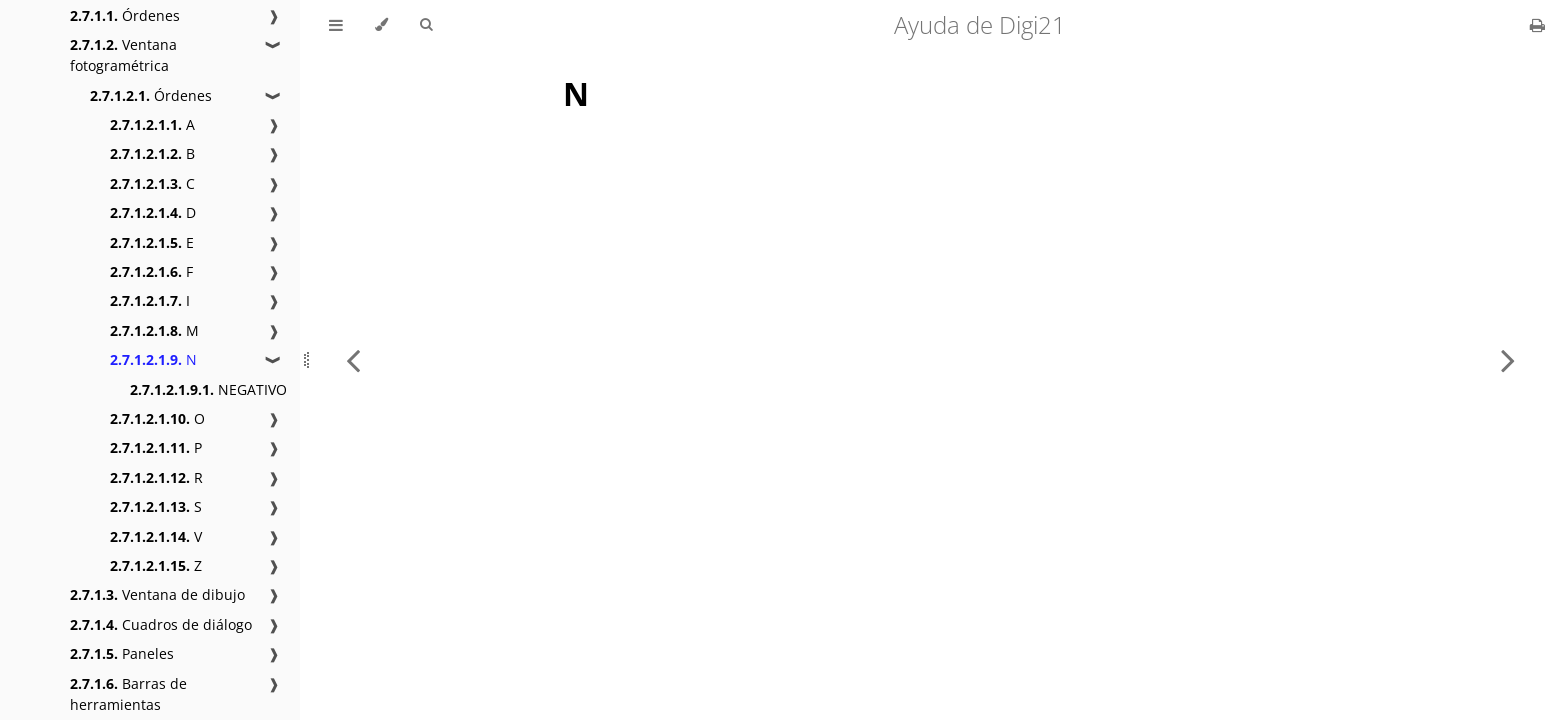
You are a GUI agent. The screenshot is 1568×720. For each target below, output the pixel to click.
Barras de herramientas (128, 694)
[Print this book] (1537, 25)
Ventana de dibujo (157, 594)
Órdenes (125, 15)
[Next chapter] (1508, 360)
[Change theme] (381, 25)
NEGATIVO (208, 389)
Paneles (122, 653)
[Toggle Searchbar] (426, 25)
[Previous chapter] (353, 360)
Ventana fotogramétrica (123, 55)
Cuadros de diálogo (161, 624)
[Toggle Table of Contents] (336, 25)
